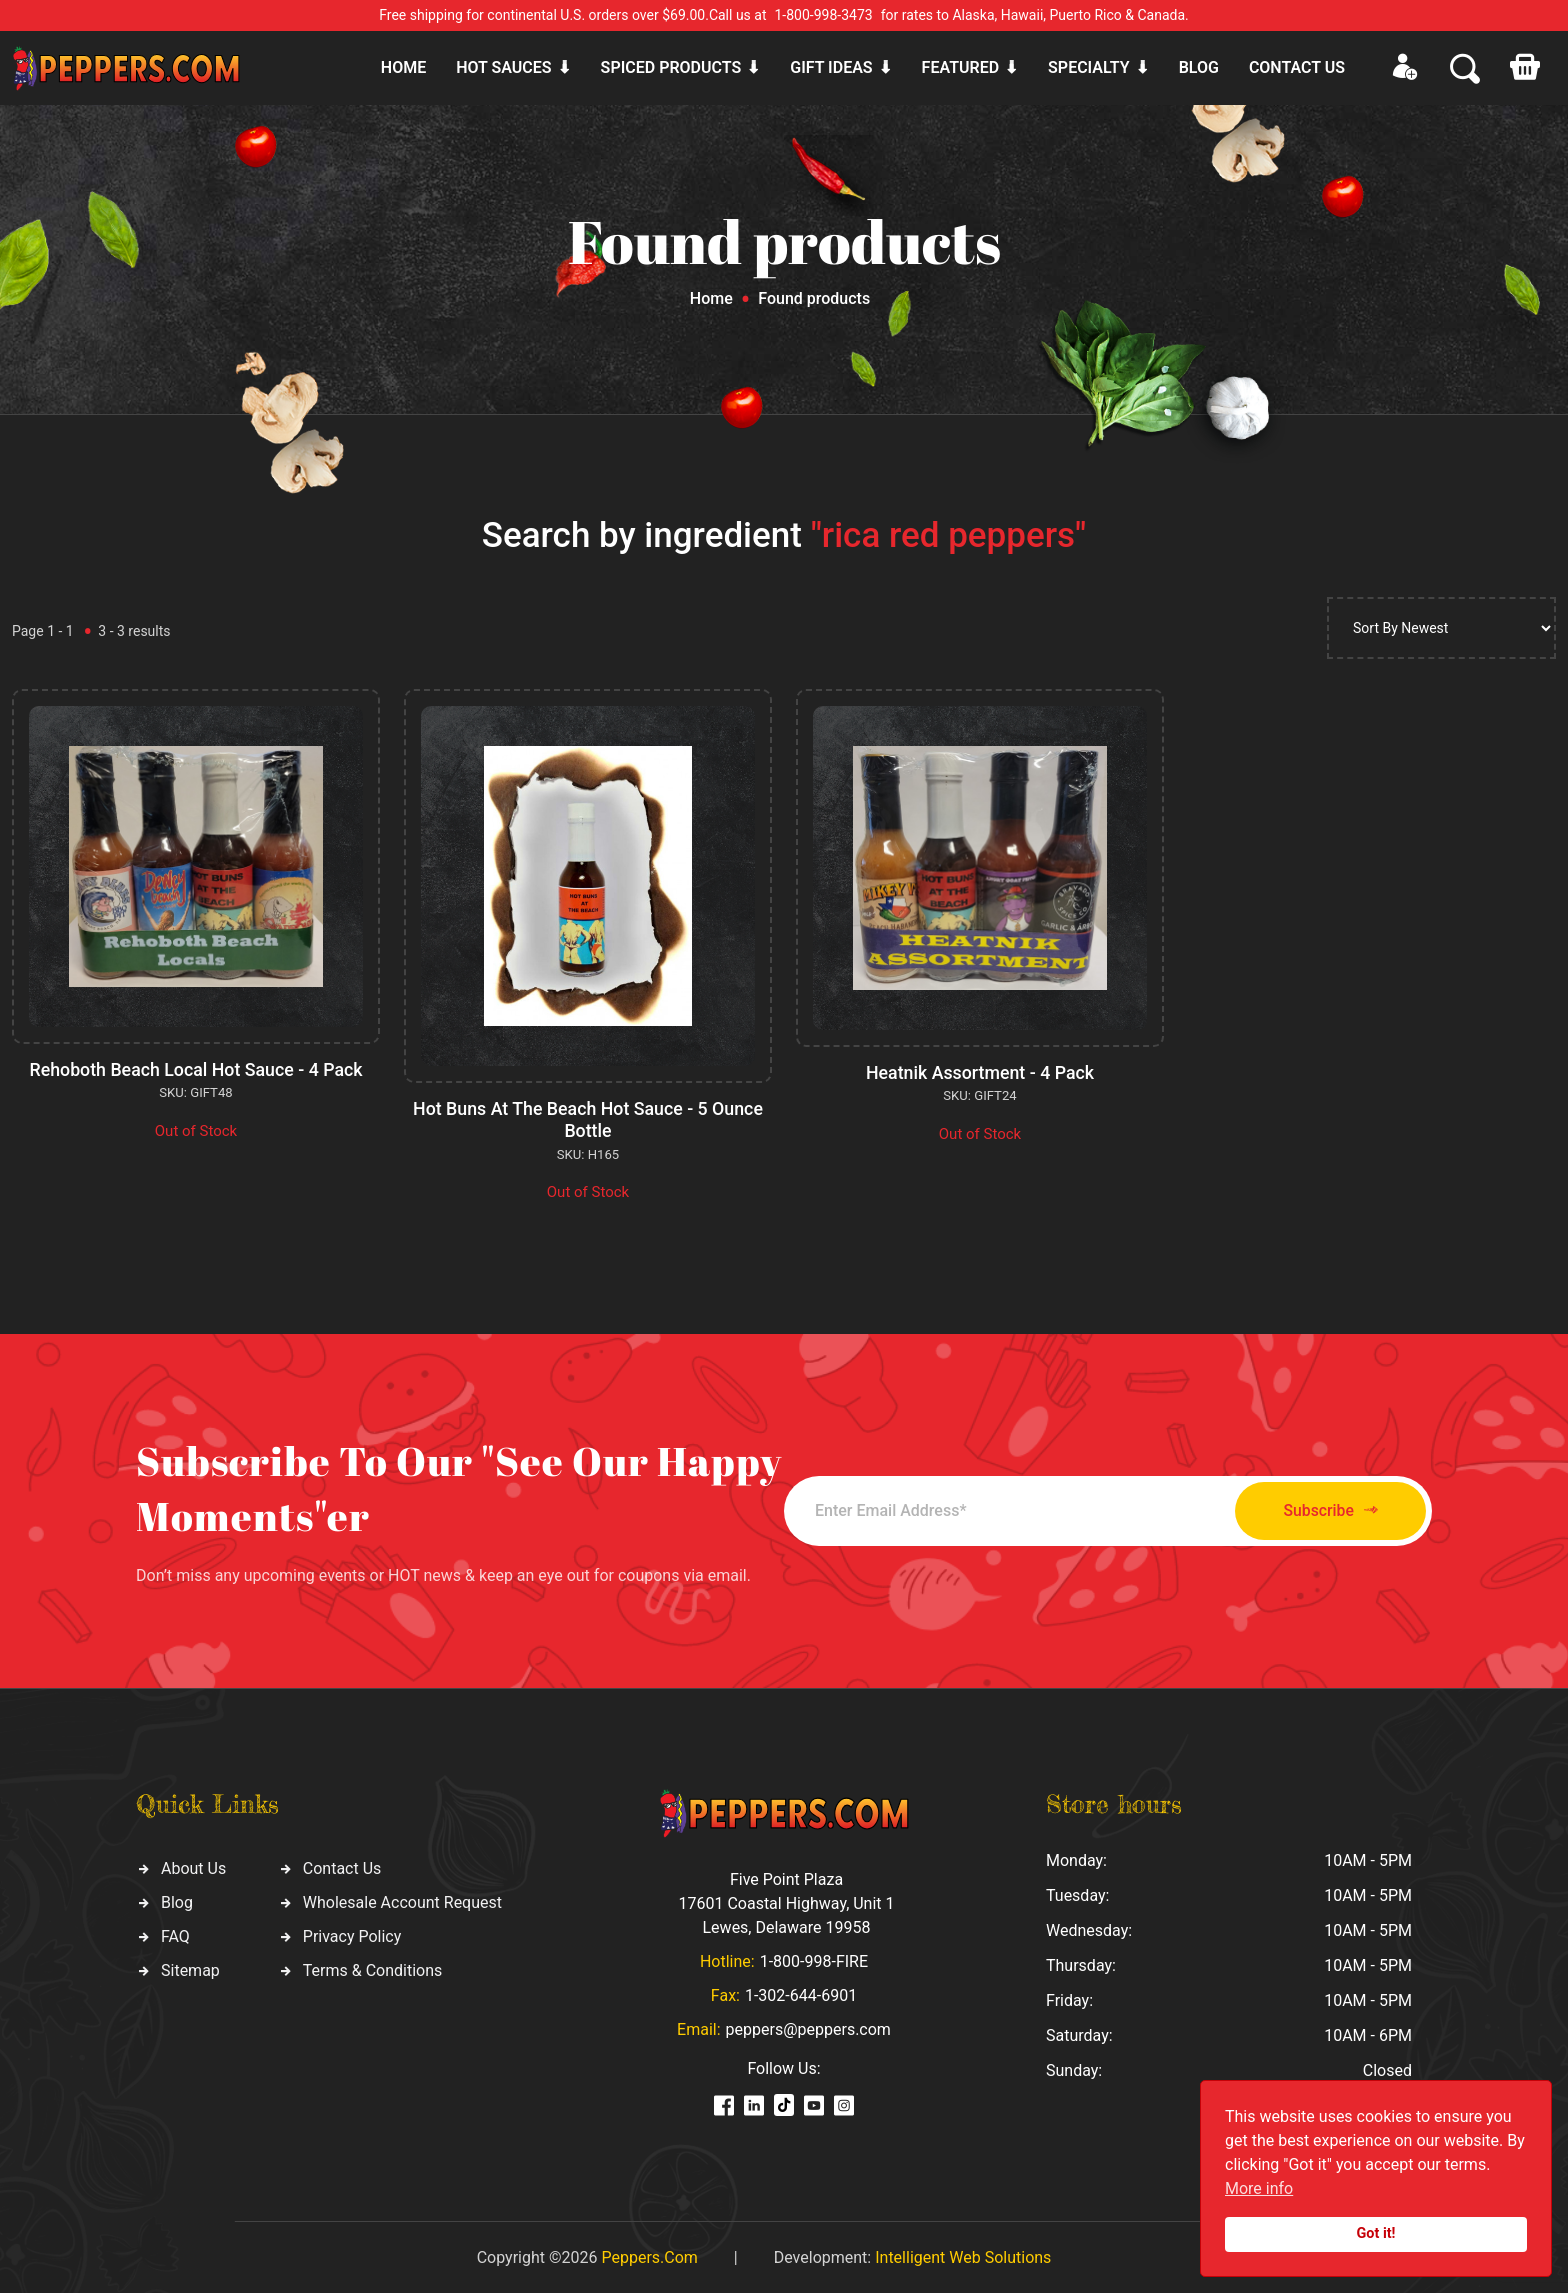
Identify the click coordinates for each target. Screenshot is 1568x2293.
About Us (193, 1866)
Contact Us (342, 1866)
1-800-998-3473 (824, 15)
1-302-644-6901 (801, 1993)
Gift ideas (831, 67)
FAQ (175, 1934)
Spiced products (671, 67)
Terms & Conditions (373, 1968)
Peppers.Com (649, 2255)
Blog (1199, 67)
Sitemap (190, 1968)
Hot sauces (503, 67)
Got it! (1376, 2233)
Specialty (1089, 67)
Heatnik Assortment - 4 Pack (979, 1072)
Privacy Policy (352, 1934)
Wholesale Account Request (402, 1900)
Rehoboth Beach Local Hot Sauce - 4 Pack (195, 1069)
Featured (960, 67)
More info (1259, 2188)
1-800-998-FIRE (814, 1959)
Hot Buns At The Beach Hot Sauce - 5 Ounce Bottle (588, 1119)
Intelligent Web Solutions (963, 2255)
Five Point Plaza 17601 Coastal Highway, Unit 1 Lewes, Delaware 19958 (786, 1901)
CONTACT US (1297, 67)
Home (403, 67)
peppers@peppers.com (808, 2027)
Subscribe (1321, 1509)
